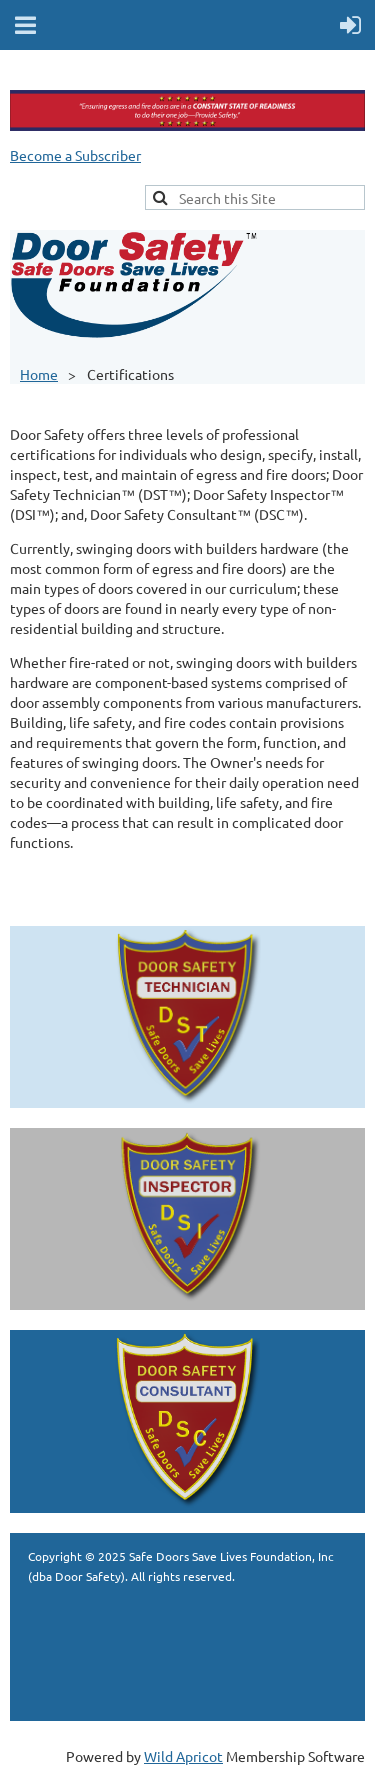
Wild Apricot (183, 1756)
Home (39, 374)
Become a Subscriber (75, 155)
